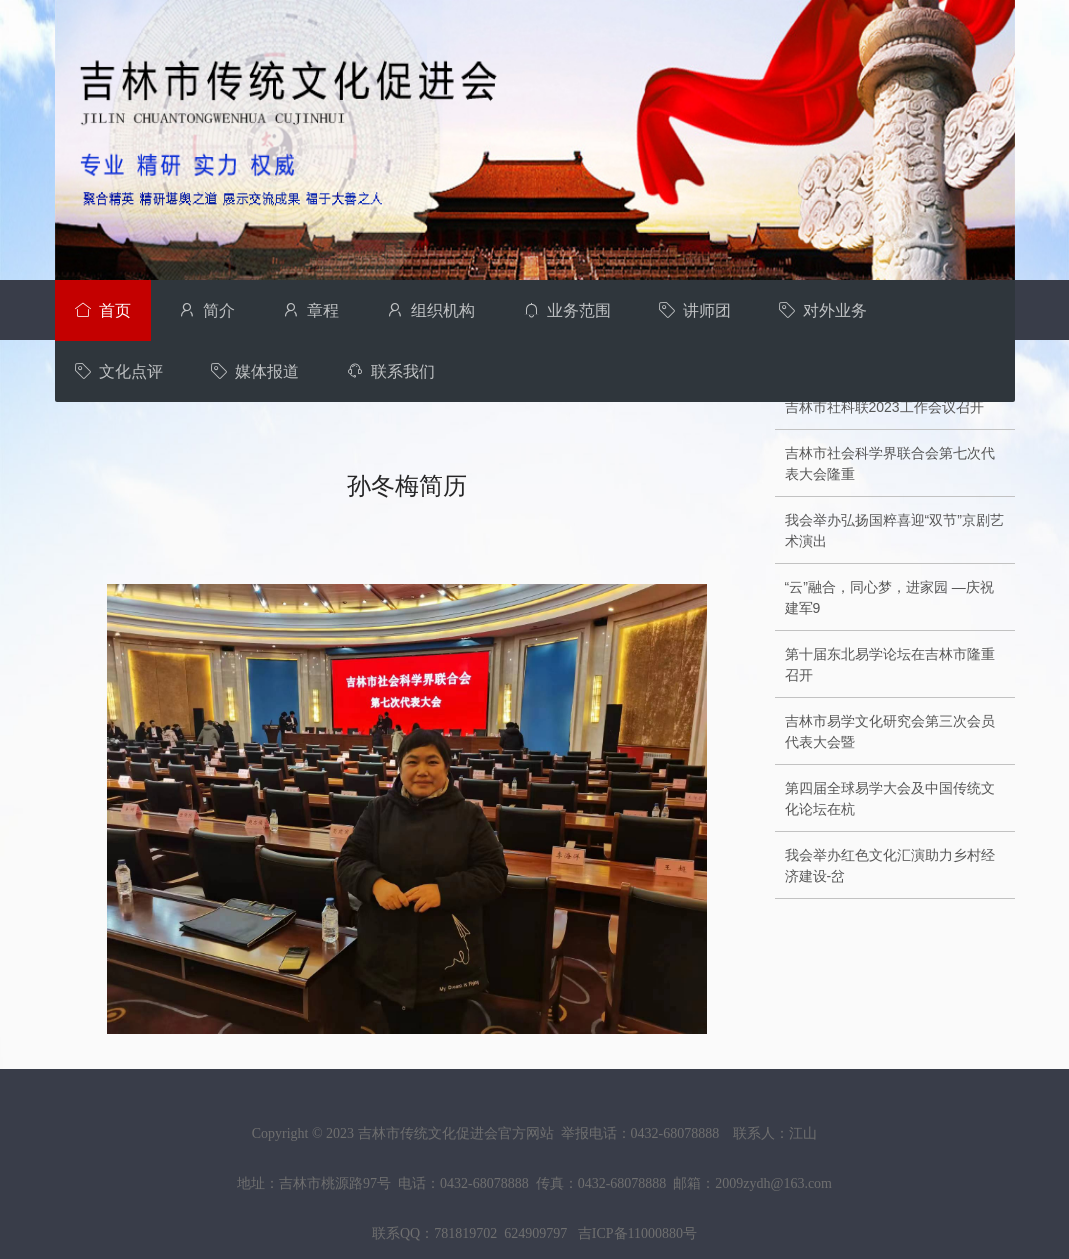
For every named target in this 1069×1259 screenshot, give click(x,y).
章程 (311, 310)
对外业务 (823, 310)
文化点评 (119, 371)
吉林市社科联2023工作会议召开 (884, 407)
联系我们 (391, 371)
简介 (207, 310)
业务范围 (567, 310)
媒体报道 (255, 371)
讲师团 (695, 310)
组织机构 (431, 310)
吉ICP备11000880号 (637, 1233)
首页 (103, 310)
